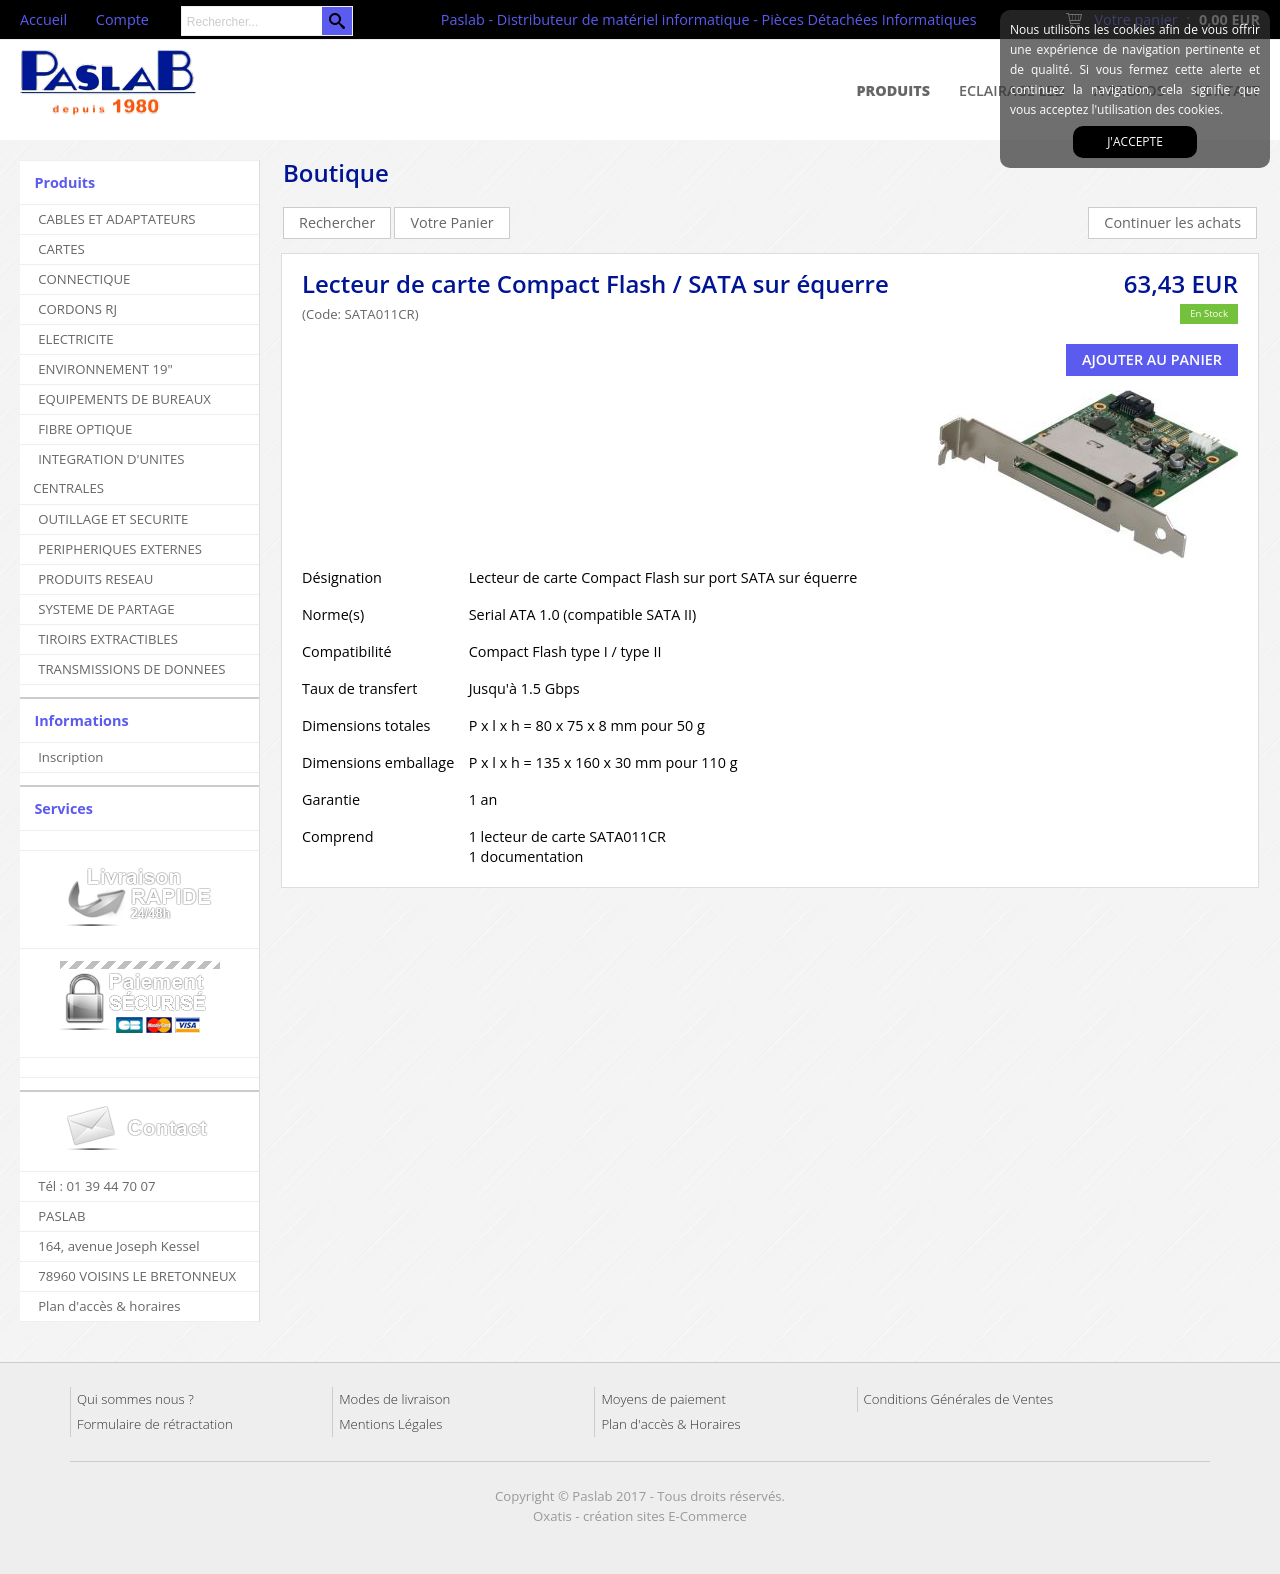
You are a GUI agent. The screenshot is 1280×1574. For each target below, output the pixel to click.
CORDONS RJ (77, 309)
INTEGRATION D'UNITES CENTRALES (108, 473)
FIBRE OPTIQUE (85, 429)
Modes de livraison (394, 1399)
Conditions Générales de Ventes (959, 1399)
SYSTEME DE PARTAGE (106, 609)
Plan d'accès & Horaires (670, 1424)
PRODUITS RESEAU (95, 579)
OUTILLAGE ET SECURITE (113, 519)
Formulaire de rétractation (155, 1424)
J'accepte (1135, 141)
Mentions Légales (390, 1424)
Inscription (70, 757)
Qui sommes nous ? (135, 1399)
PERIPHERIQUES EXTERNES (120, 549)
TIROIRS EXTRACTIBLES (108, 639)
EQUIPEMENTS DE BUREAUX (124, 399)
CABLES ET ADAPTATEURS (116, 219)
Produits (894, 90)
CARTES (61, 249)
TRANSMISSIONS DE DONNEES (131, 669)
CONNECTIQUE (84, 279)
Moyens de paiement (663, 1399)
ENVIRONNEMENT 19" (105, 369)
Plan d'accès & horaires (109, 1306)
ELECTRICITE (76, 339)
